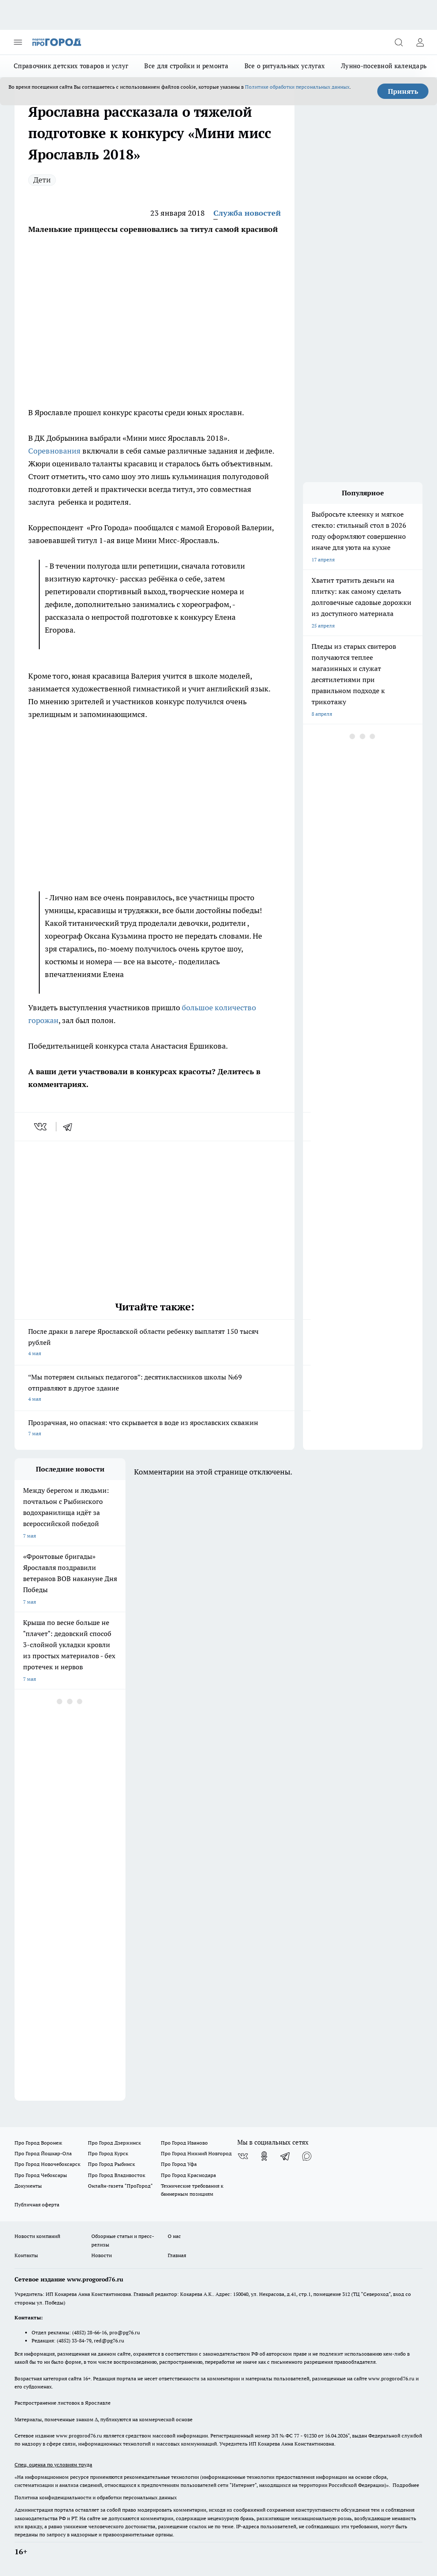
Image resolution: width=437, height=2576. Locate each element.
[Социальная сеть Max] (307, 2156)
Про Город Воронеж (38, 2142)
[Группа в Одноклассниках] (264, 2156)
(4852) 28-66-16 (89, 2332)
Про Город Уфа (179, 2164)
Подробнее (406, 2485)
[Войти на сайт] (419, 42)
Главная (177, 2255)
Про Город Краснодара (188, 2175)
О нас (174, 2236)
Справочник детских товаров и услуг (71, 66)
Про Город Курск (108, 2153)
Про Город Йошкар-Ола (43, 2153)
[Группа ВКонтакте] (242, 2156)
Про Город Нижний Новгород (196, 2153)
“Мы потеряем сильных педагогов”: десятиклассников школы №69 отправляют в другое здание (154, 1389)
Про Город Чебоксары (41, 2175)
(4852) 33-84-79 (74, 2340)
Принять (403, 91)
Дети (42, 180)
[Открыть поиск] (398, 42)
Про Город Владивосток (116, 2175)
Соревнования (55, 451)
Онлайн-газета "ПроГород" (120, 2186)
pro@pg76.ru (124, 2332)
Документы (28, 2186)
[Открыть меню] (18, 42)
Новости (101, 2255)
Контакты (26, 2255)
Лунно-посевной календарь (384, 66)
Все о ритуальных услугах (285, 66)
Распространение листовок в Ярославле (63, 2403)
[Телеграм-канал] (285, 2156)
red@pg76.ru (109, 2340)
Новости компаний (37, 2236)
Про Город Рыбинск (111, 2164)
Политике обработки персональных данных (297, 87)
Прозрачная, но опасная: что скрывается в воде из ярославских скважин (154, 1428)
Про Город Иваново (184, 2142)
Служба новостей (247, 213)
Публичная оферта (37, 2204)
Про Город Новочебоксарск (47, 2164)
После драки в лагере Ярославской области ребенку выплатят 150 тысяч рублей (154, 1343)
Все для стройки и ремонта (186, 66)
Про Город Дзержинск (114, 2142)
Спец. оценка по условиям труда (53, 2464)
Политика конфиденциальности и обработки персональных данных (96, 2497)
